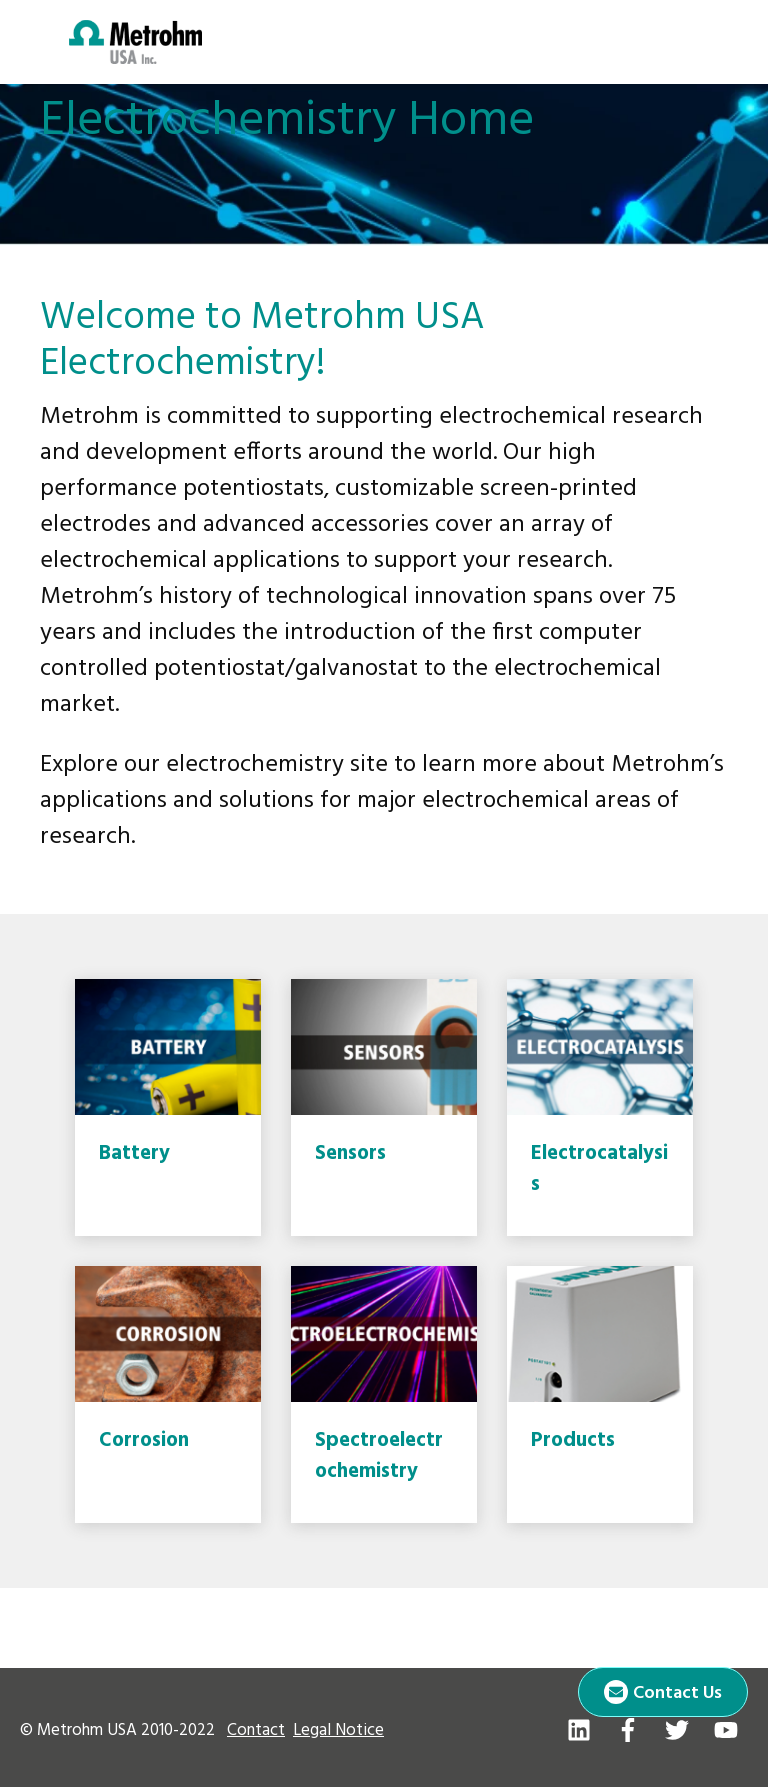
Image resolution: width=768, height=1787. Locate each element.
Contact (256, 1730)
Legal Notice (338, 1730)
